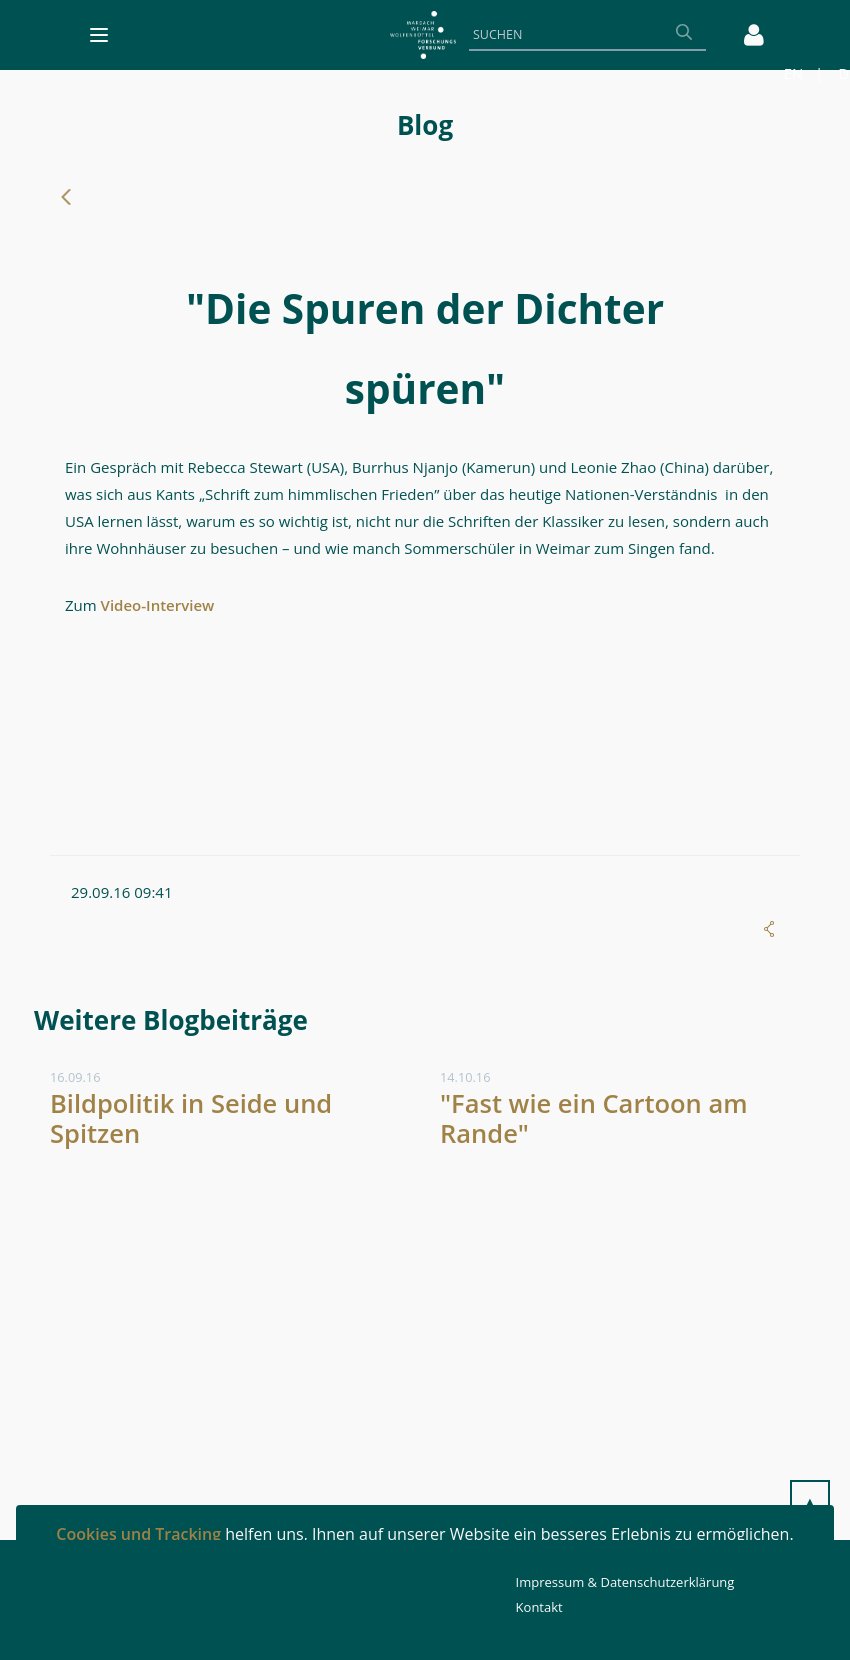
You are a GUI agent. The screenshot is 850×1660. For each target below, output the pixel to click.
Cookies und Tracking (138, 1534)
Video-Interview (158, 605)
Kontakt (539, 1607)
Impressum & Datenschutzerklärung (625, 1582)
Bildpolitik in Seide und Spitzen (191, 1118)
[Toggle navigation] (99, 35)
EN (794, 73)
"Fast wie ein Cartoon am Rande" (594, 1118)
